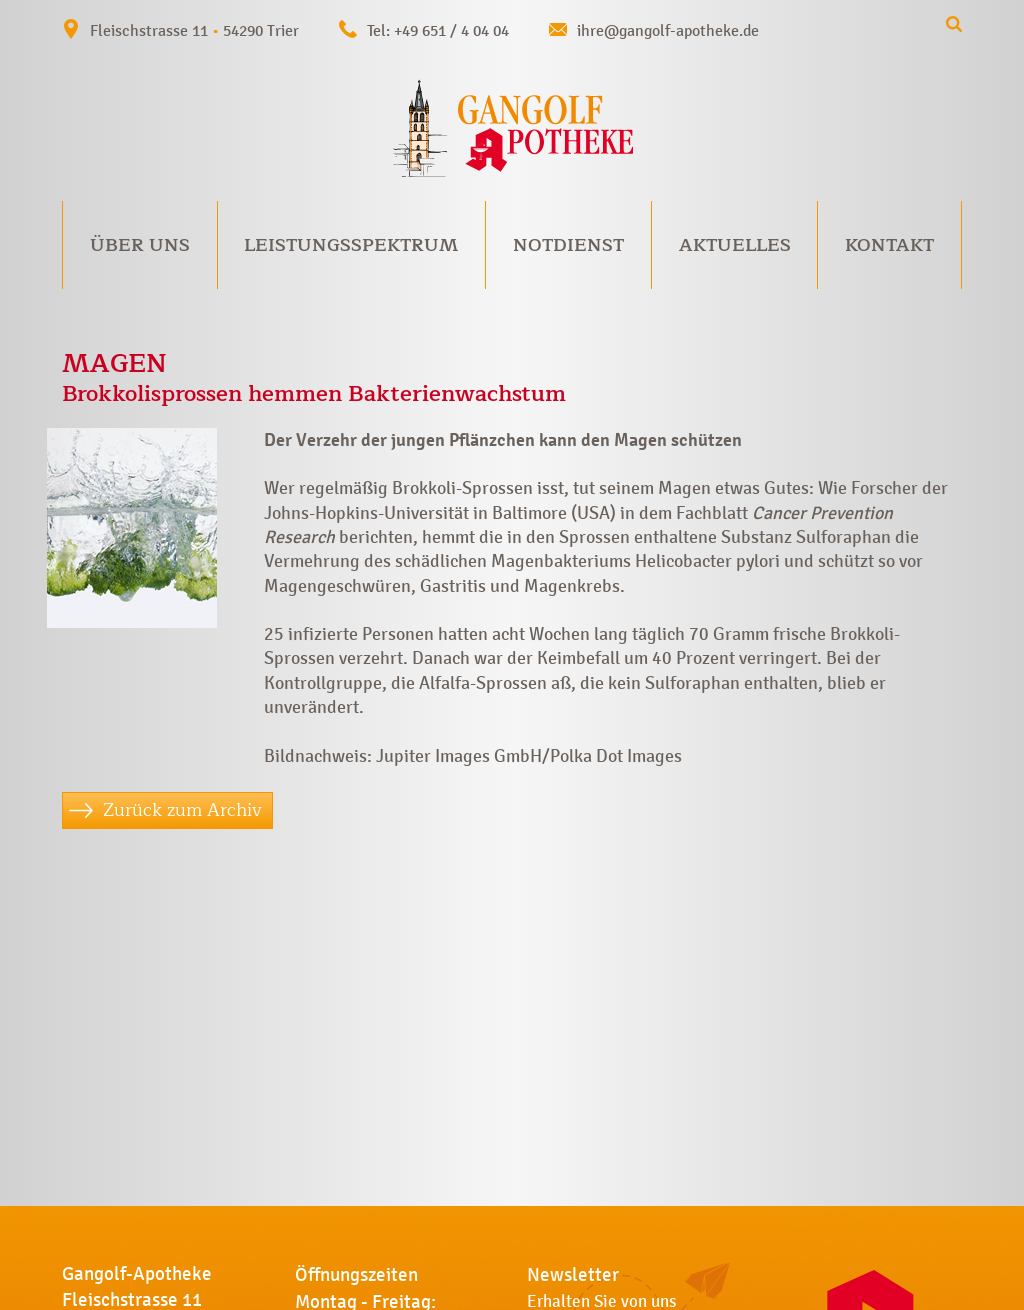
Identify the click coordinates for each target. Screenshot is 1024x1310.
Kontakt (889, 245)
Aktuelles (735, 245)
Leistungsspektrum (351, 245)
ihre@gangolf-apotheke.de (668, 30)
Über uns (140, 245)
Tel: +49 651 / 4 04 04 (438, 30)
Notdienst (568, 245)
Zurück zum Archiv (182, 810)
